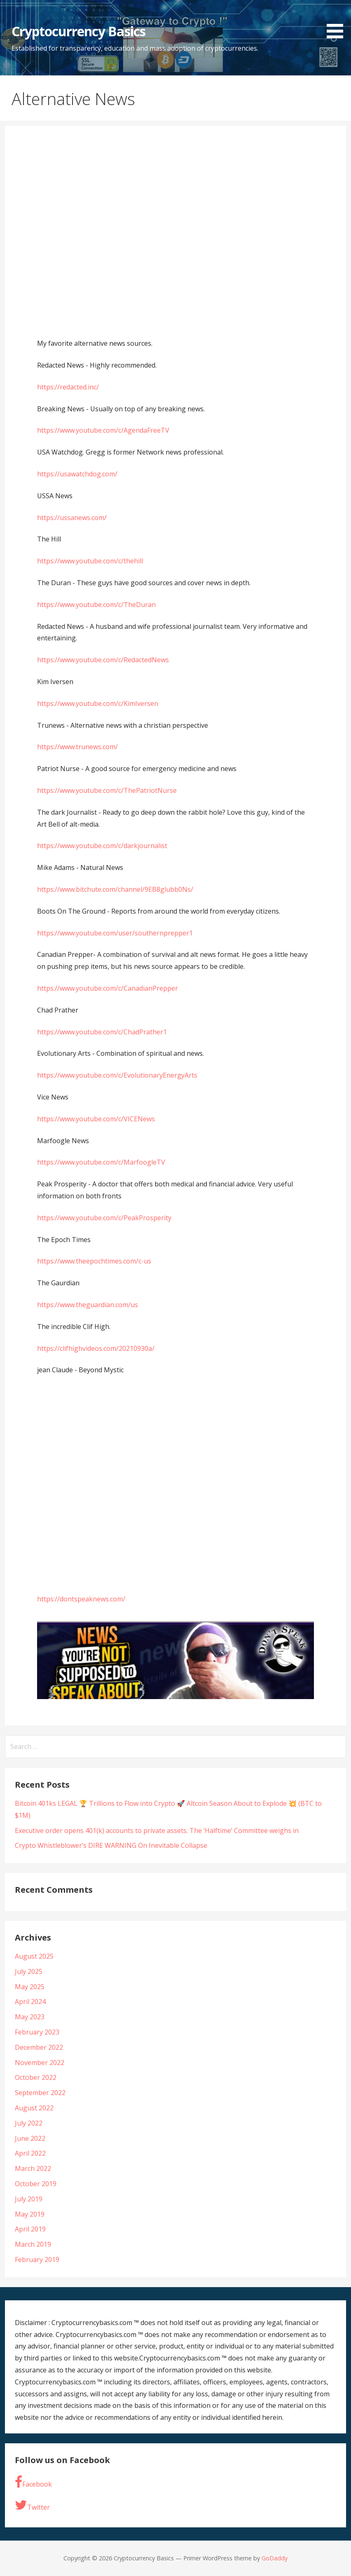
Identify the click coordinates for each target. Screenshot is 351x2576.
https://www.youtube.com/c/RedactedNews (103, 659)
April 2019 (30, 2229)
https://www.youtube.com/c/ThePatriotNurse (107, 790)
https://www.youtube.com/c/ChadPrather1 (102, 1031)
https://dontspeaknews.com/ (81, 1598)
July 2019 (28, 2198)
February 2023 (37, 2032)
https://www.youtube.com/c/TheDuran (96, 604)
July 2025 (28, 1971)
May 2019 (29, 2214)
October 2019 (35, 2183)
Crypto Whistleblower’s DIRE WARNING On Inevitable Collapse (111, 1845)
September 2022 (40, 2092)
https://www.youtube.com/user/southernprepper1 (115, 933)
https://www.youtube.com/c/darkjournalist (102, 845)
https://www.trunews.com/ (77, 746)
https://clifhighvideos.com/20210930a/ (95, 1348)
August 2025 (34, 1956)
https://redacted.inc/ (68, 386)
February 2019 (37, 2259)
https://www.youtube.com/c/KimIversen (97, 703)
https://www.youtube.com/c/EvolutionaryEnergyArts (117, 1075)
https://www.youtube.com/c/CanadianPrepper (107, 988)
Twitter (32, 2505)
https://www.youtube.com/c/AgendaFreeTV (103, 430)
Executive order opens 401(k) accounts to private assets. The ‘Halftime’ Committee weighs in (157, 1830)
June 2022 (30, 2138)
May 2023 (29, 2016)
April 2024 (30, 2001)
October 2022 (35, 2077)
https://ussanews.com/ (72, 517)
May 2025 (29, 1986)
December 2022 (39, 2047)
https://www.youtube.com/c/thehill (90, 560)
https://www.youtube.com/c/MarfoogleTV (101, 1162)
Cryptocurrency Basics (78, 31)
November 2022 (39, 2062)
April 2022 (30, 2153)
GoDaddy (275, 2558)
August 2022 (34, 2107)
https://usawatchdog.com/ (77, 473)
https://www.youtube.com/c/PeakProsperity (104, 1217)
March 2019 (33, 2244)
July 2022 (28, 2123)
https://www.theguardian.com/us (87, 1304)
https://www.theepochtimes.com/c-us (94, 1261)
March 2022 (33, 2168)
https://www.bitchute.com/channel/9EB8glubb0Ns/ (115, 889)
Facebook (33, 2482)
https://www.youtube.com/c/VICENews (96, 1118)
